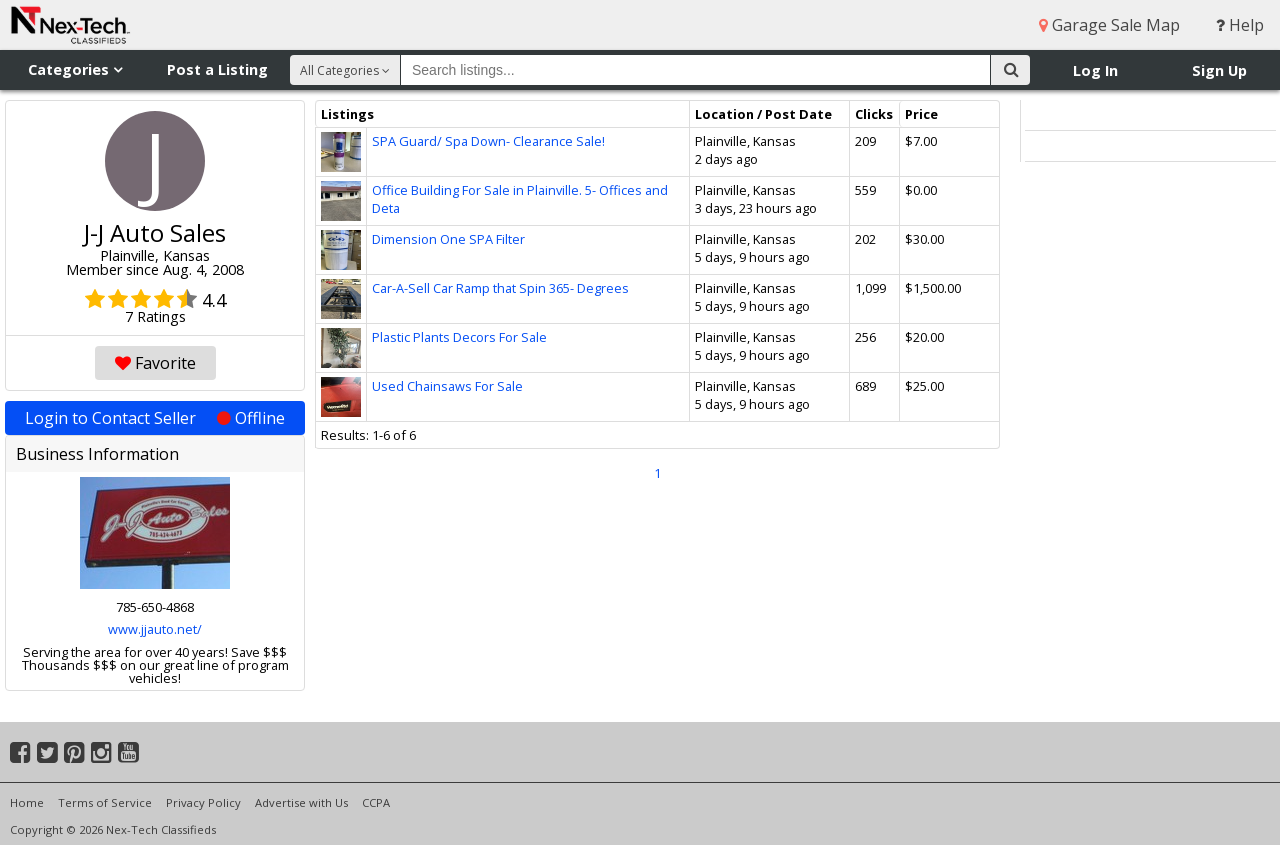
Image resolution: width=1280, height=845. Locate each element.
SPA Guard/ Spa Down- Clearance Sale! (488, 141)
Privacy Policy (203, 802)
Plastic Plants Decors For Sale (459, 337)
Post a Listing (217, 69)
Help (1240, 25)
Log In (1095, 70)
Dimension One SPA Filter (448, 239)
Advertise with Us (301, 802)
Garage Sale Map (1109, 25)
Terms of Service (105, 802)
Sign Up (1219, 70)
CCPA (376, 802)
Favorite (155, 363)
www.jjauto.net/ (155, 629)
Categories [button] (75, 69)
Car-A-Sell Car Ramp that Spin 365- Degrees (500, 288)
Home (27, 802)
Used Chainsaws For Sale (447, 386)
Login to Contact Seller (155, 418)
